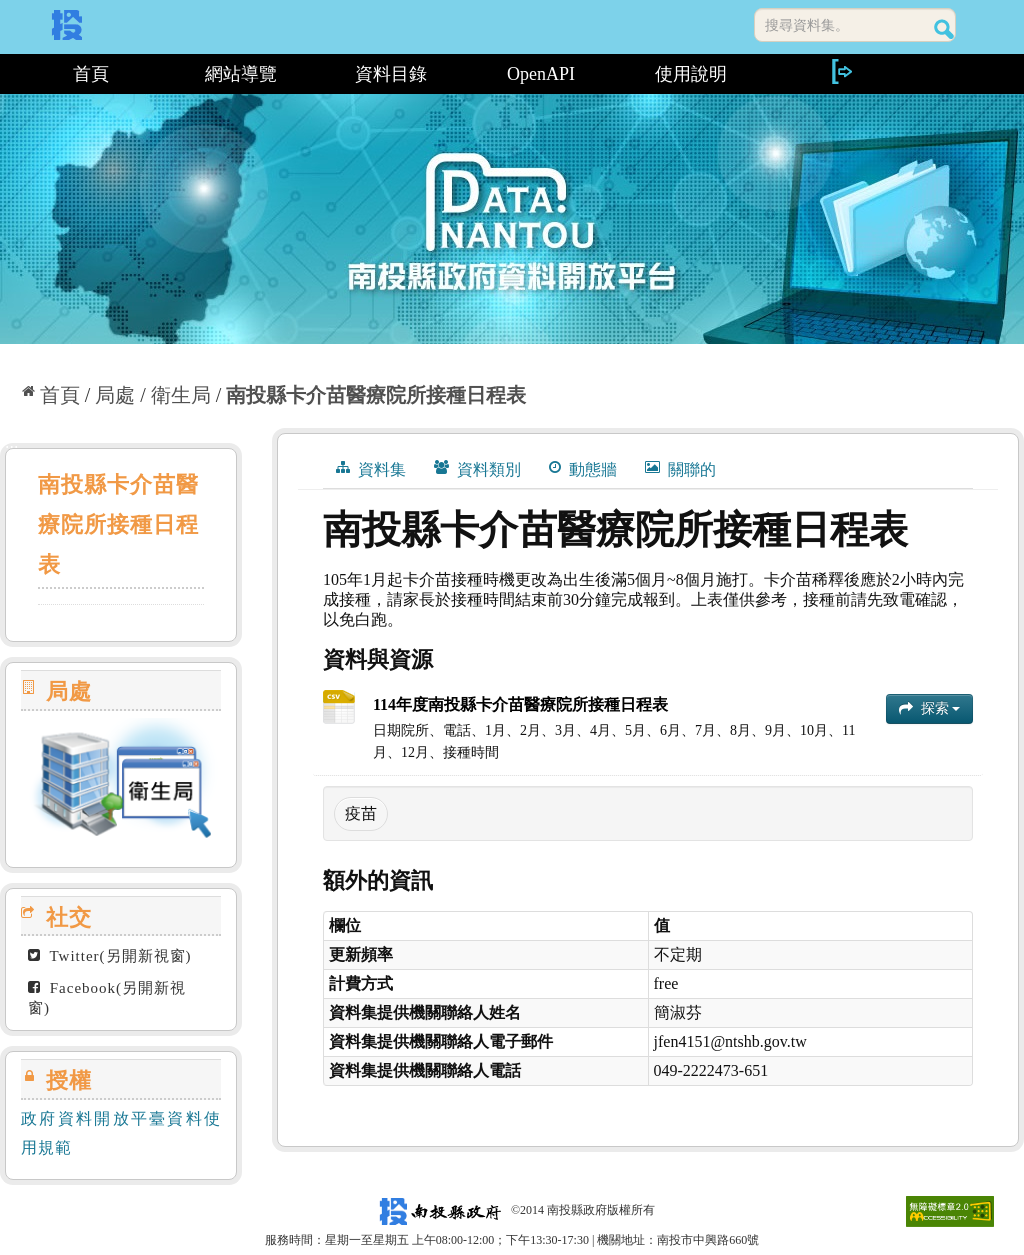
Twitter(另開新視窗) (110, 956)
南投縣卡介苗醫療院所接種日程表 (376, 395)
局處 (115, 395)
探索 (929, 708)
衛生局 (181, 395)
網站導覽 (241, 74)
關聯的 (680, 469)
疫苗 (361, 813)
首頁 (91, 74)
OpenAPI (541, 74)
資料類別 (477, 469)
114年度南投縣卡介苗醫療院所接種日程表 (520, 704)
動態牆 (583, 469)
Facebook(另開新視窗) (107, 998)
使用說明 (691, 74)
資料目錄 (391, 74)
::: (7, 74)
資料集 (371, 469)
